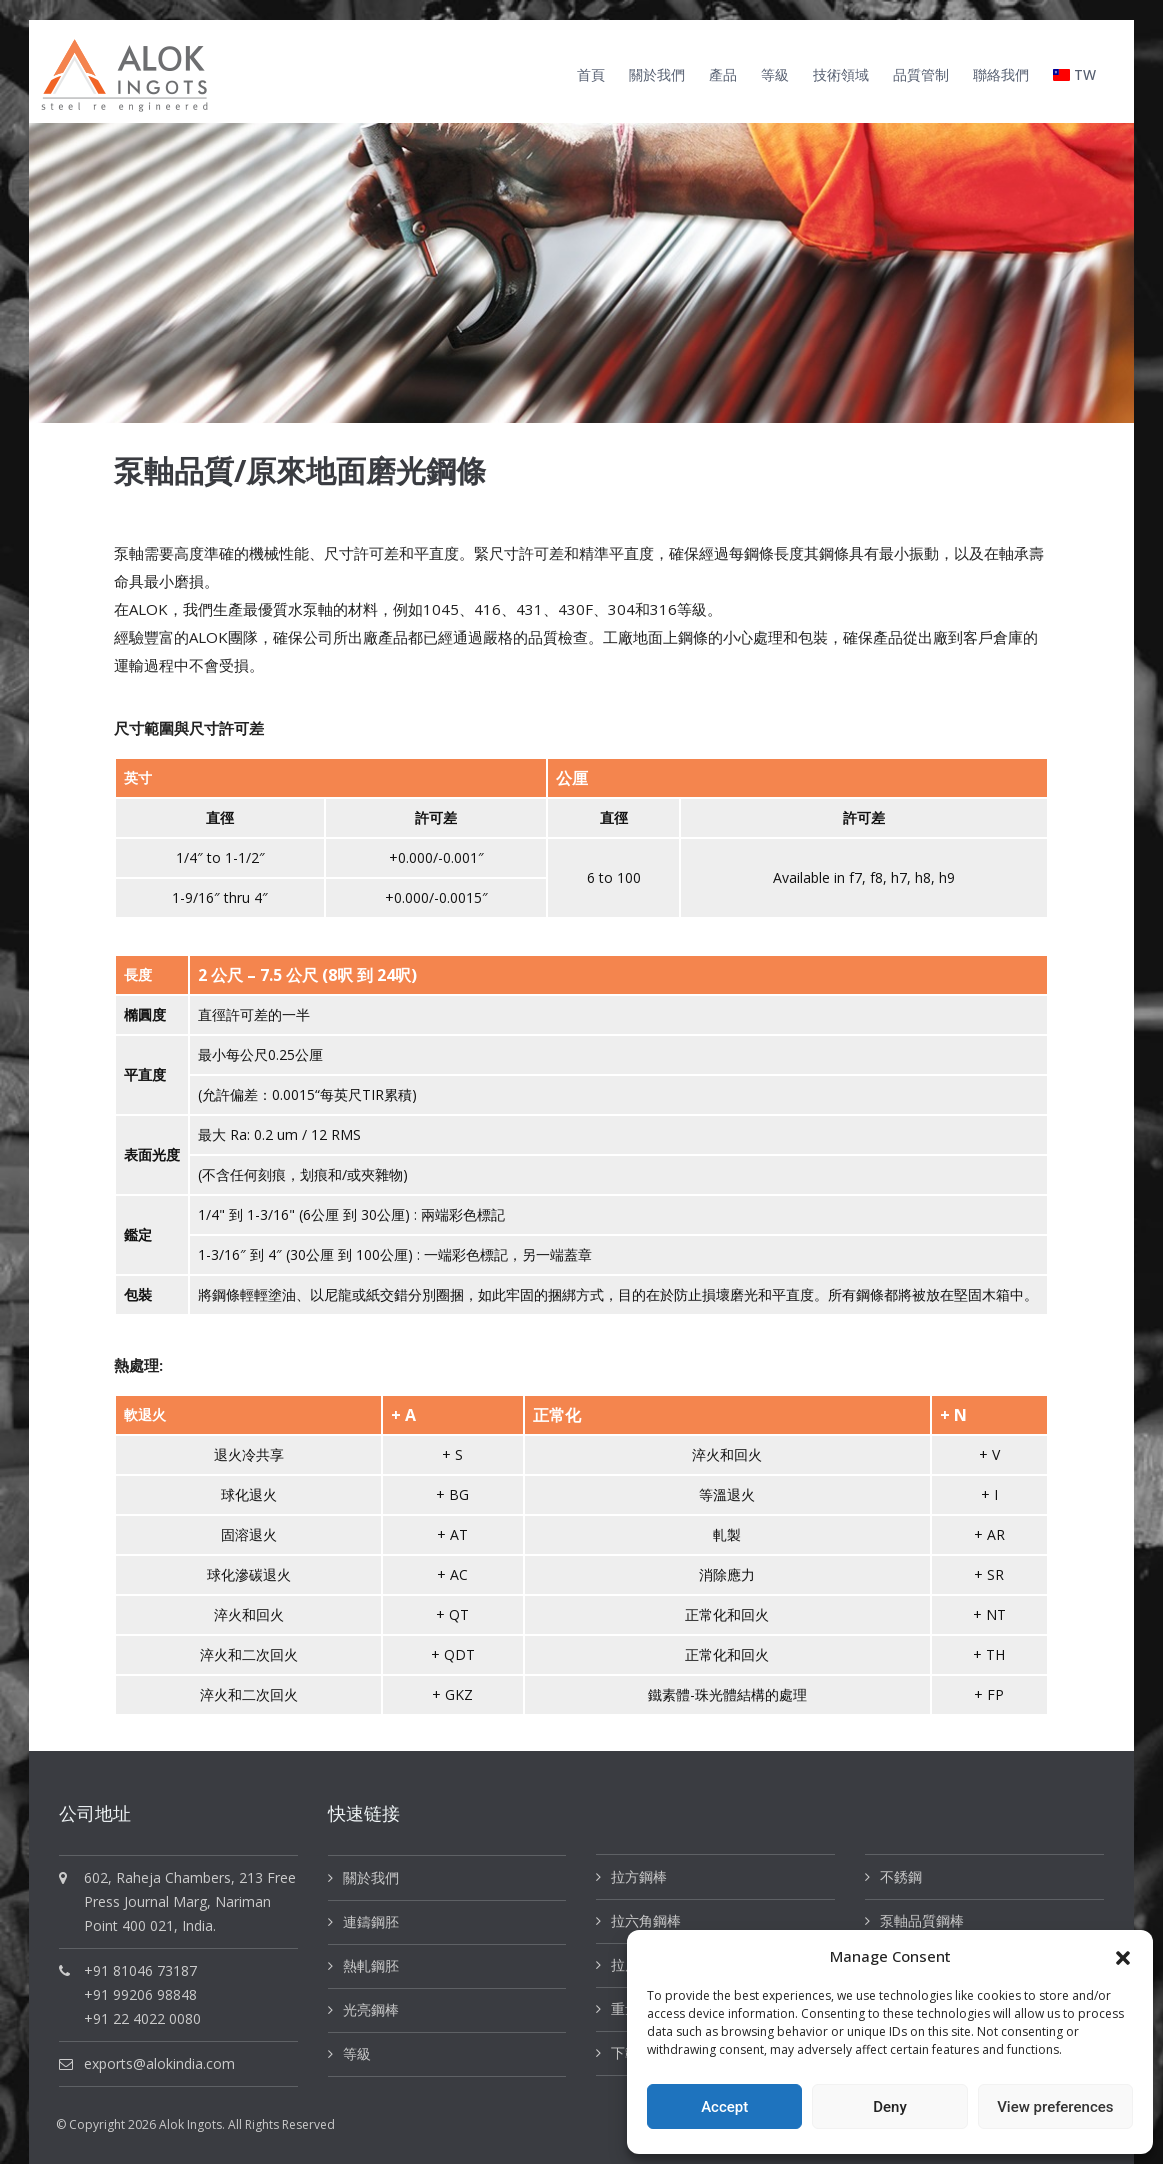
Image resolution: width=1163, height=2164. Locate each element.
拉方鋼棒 (639, 1876)
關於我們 (657, 74)
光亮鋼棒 (371, 2009)
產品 (723, 74)
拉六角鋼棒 (646, 1920)
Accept (724, 2107)
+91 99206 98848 (140, 1994)
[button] (1123, 1956)
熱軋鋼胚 (371, 1965)
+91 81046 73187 (140, 1970)
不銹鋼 (901, 1876)
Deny (890, 2107)
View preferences (1055, 2107)
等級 (775, 74)
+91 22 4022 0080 (142, 2018)
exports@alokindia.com (159, 2063)
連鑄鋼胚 (371, 1921)
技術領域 (841, 74)
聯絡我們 (1001, 74)
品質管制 (921, 74)
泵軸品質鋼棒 (922, 1920)
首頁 (591, 74)
